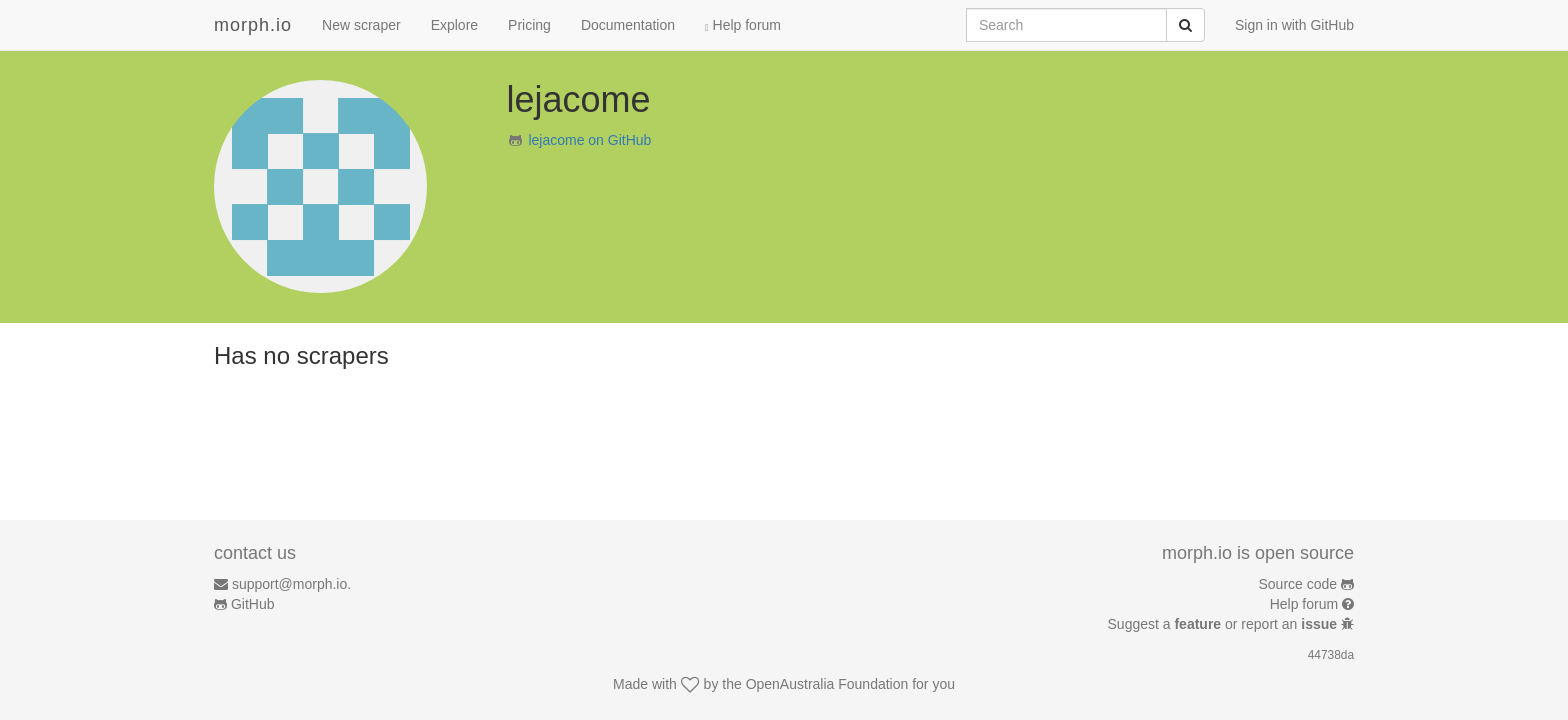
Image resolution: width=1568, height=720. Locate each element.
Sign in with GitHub (1294, 25)
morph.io (253, 25)
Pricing (529, 25)
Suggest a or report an (1224, 624)
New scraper (361, 25)
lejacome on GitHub (589, 140)
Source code (1298, 584)
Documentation (628, 25)
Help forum (743, 25)
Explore (454, 25)
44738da (1331, 655)
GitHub (253, 604)
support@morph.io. (291, 584)
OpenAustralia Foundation (827, 684)
